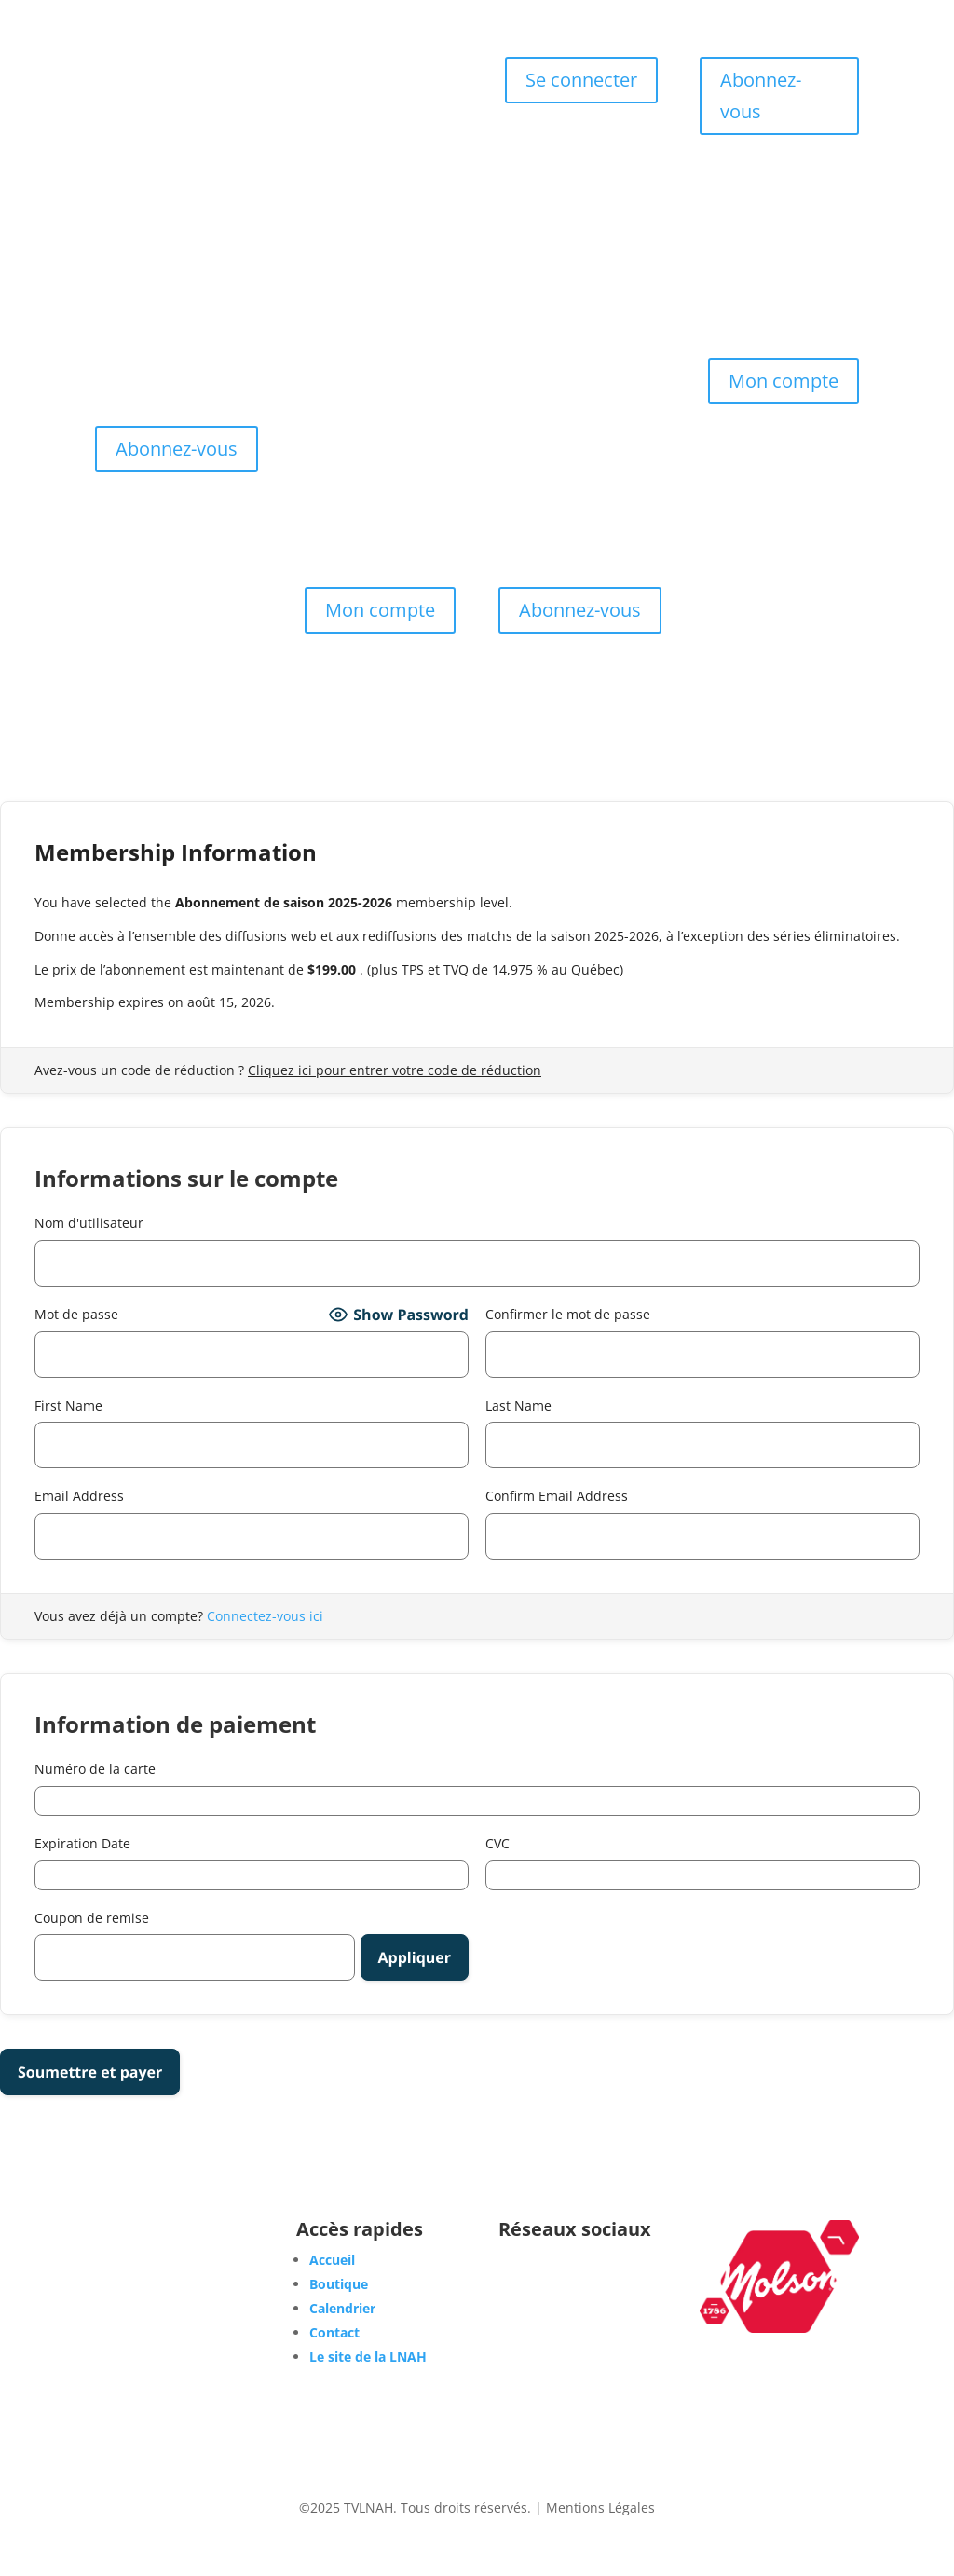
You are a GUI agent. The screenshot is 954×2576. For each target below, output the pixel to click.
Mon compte (783, 380)
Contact (376, 155)
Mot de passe (76, 1314)
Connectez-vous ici (265, 1616)
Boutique (408, 71)
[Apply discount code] (415, 1957)
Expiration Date (82, 1843)
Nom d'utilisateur (88, 1223)
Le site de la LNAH (368, 2356)
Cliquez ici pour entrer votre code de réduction (394, 1070)
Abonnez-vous (760, 95)
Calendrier (376, 99)
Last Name (518, 1405)
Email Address (79, 1496)
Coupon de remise (91, 1918)
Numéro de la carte (95, 1769)
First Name (68, 1405)
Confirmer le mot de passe (567, 1314)
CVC (497, 1843)
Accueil (337, 71)
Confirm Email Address (556, 1496)
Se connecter (581, 79)
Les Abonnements (376, 127)
